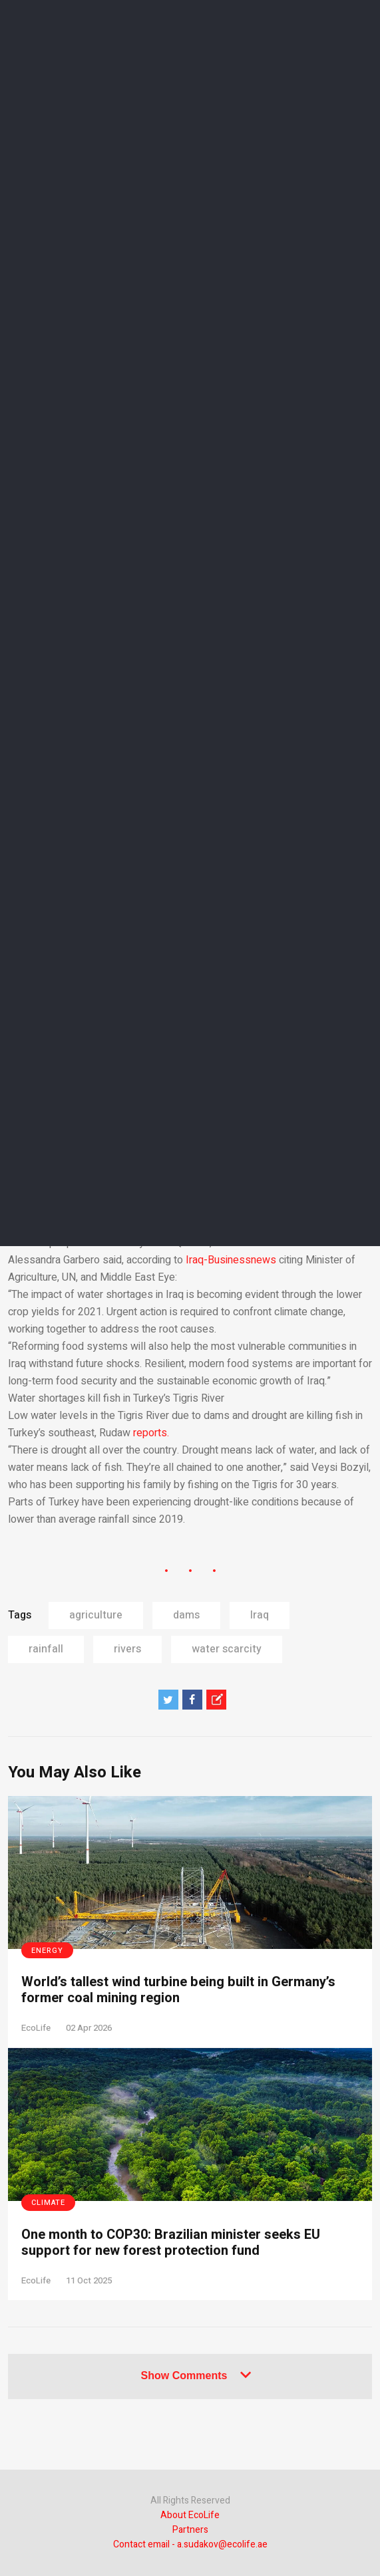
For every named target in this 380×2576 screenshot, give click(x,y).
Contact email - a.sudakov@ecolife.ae (190, 2544)
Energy (47, 1950)
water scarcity (227, 1649)
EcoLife (36, 2027)
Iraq (259, 1615)
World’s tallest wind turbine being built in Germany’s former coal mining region (178, 1990)
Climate (48, 2202)
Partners (190, 2530)
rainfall (46, 1649)
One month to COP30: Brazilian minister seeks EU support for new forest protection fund (170, 2243)
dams (186, 1615)
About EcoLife (190, 2515)
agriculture (95, 1615)
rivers (127, 1649)
